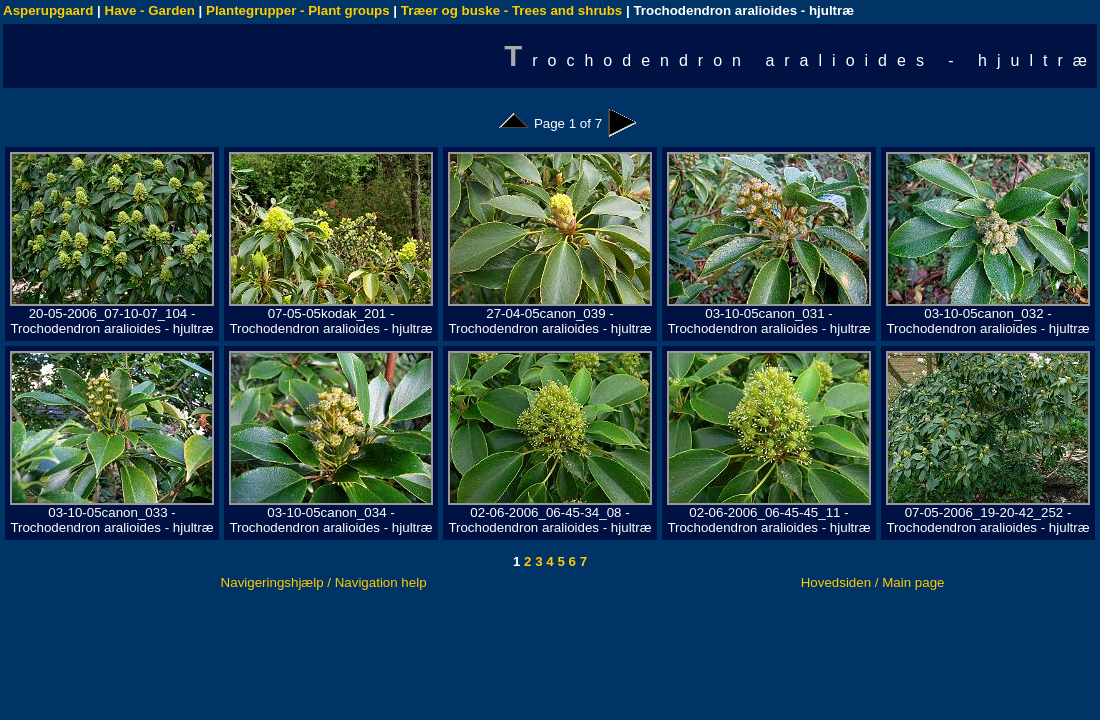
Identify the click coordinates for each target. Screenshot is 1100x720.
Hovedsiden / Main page (873, 582)
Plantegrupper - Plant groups (298, 10)
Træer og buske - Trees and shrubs (511, 10)
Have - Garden (150, 10)
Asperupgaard (48, 10)
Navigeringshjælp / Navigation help (324, 582)
